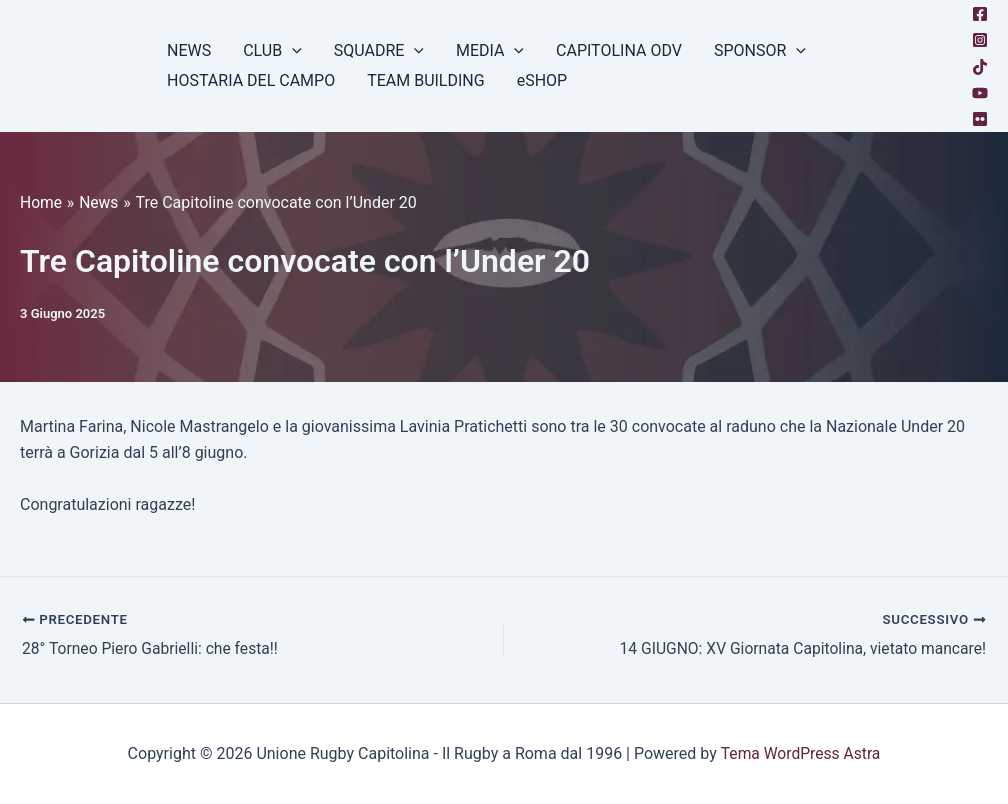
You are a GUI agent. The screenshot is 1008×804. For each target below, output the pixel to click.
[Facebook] (980, 14)
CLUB (272, 51)
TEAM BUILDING (426, 80)
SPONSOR (760, 51)
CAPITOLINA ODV (619, 50)
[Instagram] (980, 40)
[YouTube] (980, 93)
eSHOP (542, 80)
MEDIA (490, 51)
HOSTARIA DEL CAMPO (251, 80)
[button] (292, 51)
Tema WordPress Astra (800, 753)
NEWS (189, 50)
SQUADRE (379, 51)
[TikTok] (980, 67)
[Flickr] (980, 119)
